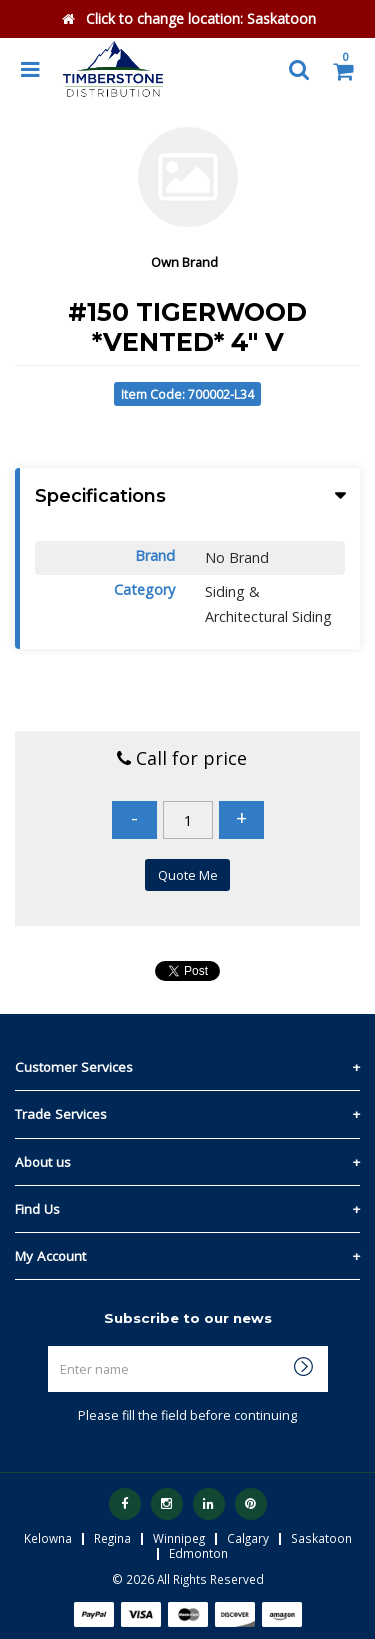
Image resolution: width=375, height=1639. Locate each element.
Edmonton (198, 1553)
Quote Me (188, 875)
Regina (112, 1538)
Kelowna (48, 1538)
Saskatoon (321, 1538)
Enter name (193, 1345)
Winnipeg (179, 1538)
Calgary (248, 1538)
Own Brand (184, 262)
